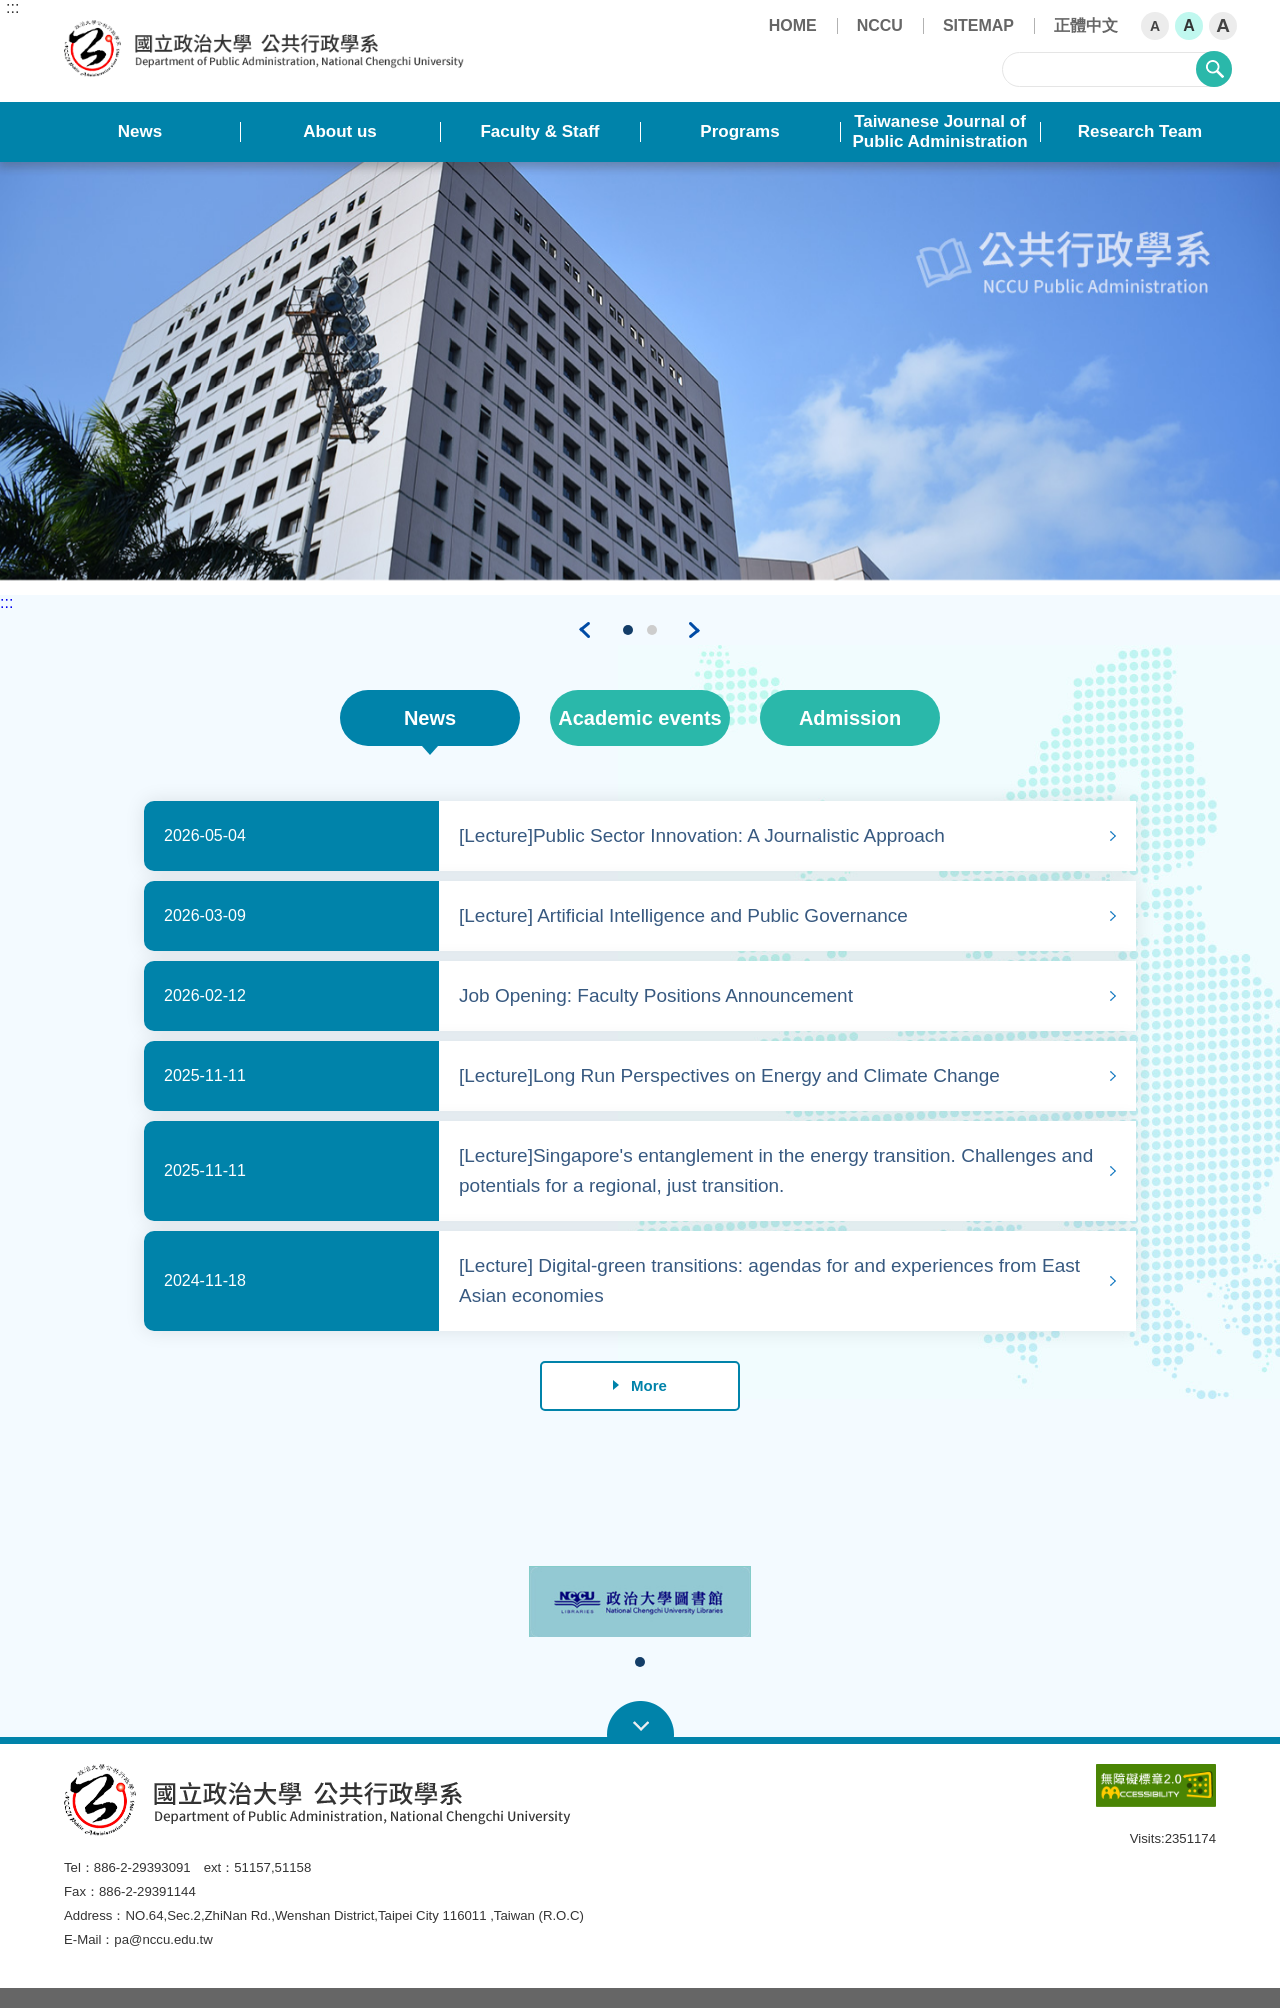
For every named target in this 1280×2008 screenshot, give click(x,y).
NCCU (880, 25)
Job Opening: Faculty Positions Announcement (656, 995)
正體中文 (1086, 25)
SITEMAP (978, 25)
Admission (850, 718)
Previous (585, 630)
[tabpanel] (640, 370)
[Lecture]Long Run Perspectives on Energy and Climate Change (729, 1075)
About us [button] (340, 131)
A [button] (1155, 26)
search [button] (1214, 69)
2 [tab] (653, 630)
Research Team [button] (1140, 131)
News (430, 718)
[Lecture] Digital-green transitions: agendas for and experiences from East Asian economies (769, 1280)
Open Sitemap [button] (640, 1720)
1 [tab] (629, 630)
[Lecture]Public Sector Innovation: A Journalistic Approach (702, 835)
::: (12, 8)
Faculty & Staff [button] (539, 131)
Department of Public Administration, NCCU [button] (80, 31)
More (640, 1385)
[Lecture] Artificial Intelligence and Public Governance (683, 915)
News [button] (140, 131)
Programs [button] (739, 131)
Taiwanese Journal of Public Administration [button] (939, 131)
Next (695, 630)
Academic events (639, 718)
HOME (793, 25)
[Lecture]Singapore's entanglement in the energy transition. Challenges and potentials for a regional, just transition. (776, 1170)
